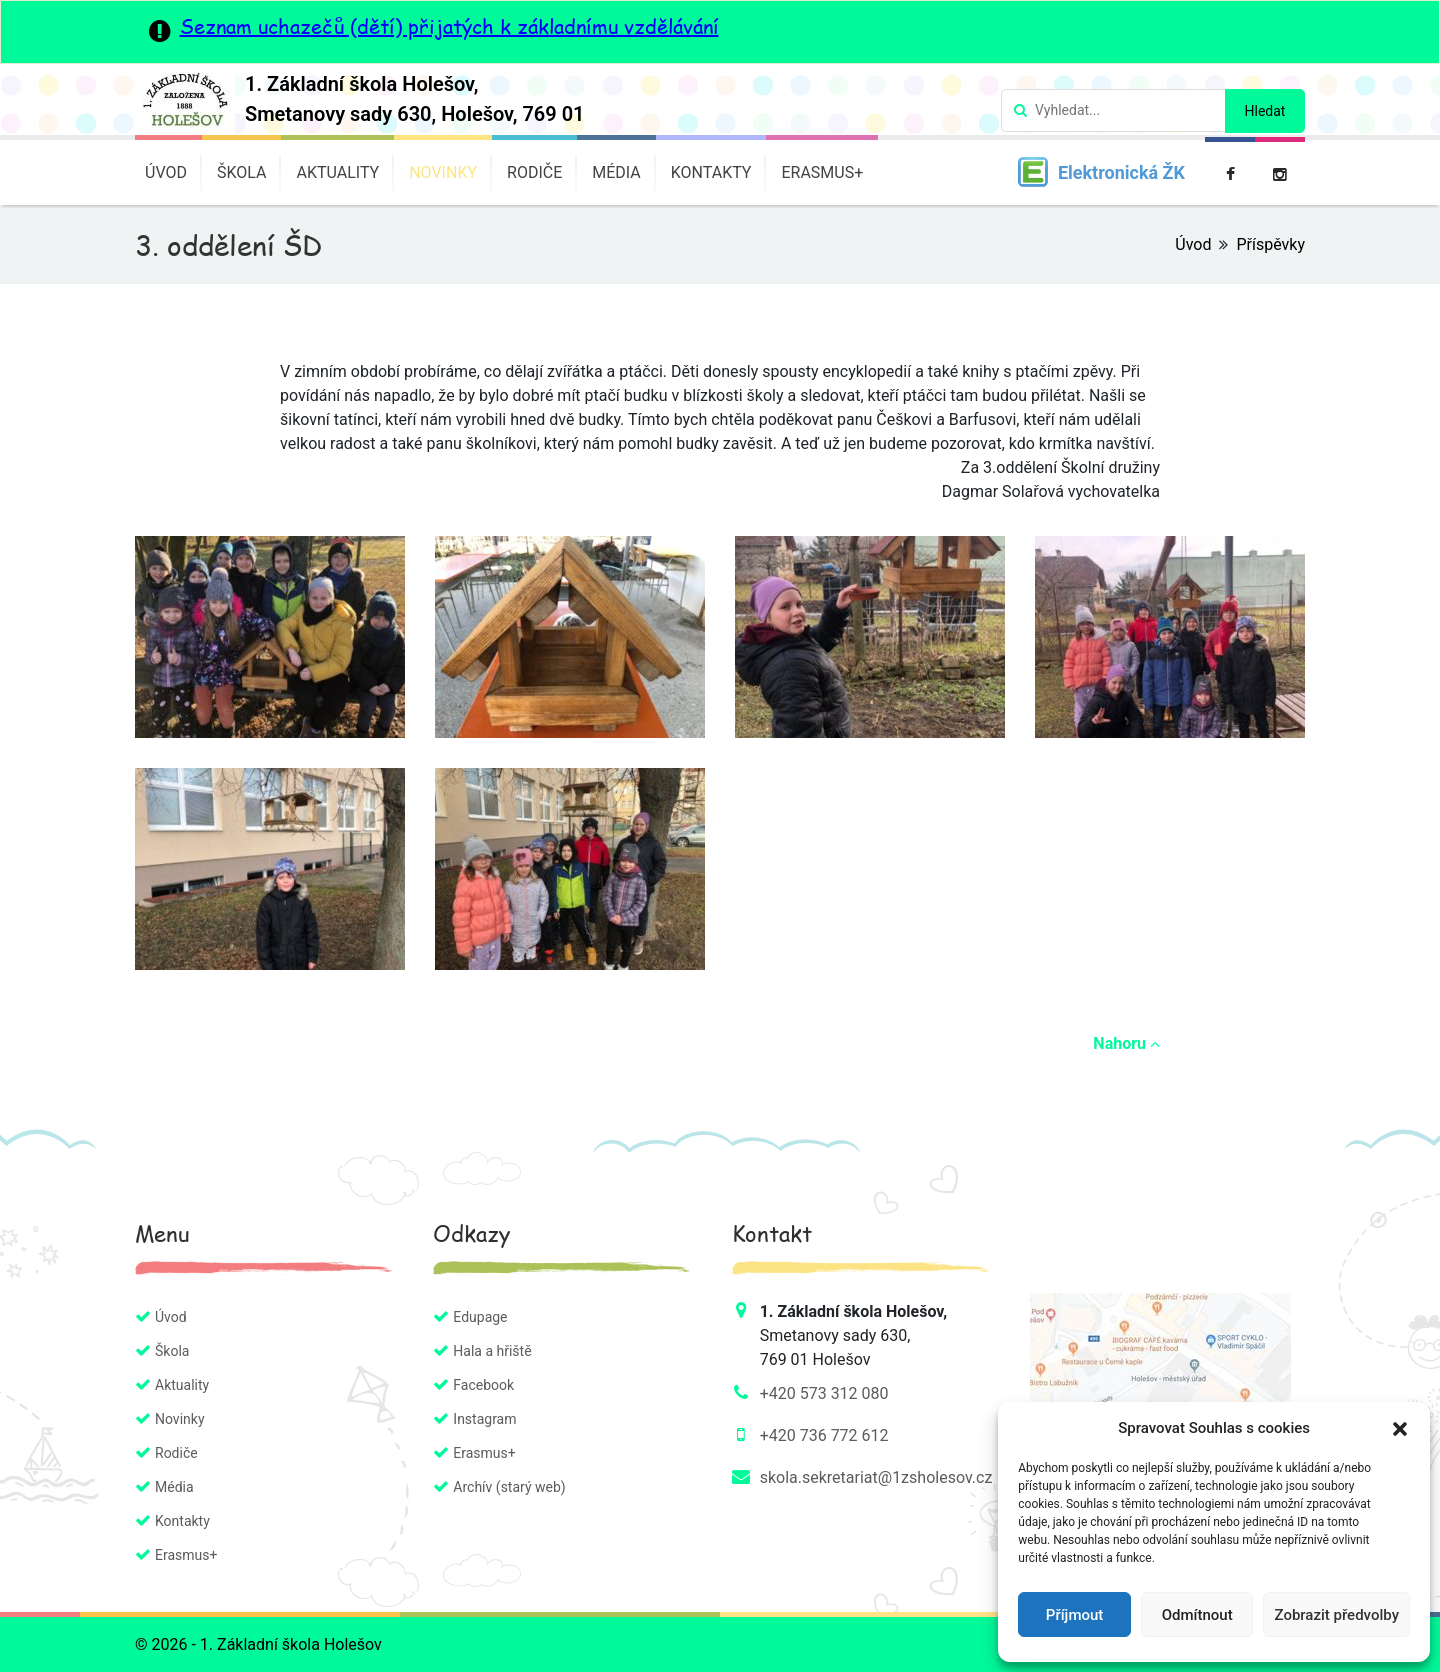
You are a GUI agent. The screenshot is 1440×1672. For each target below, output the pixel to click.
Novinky (443, 172)
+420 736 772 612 (824, 1435)
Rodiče (534, 172)
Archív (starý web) (509, 1487)
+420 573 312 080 (824, 1393)
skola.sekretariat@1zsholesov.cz (876, 1477)
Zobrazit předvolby (1336, 1615)
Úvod (166, 172)
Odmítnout (1197, 1615)
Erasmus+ (822, 172)
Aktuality (337, 172)
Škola (242, 172)
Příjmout (1074, 1615)
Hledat (1265, 111)
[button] (1400, 1428)
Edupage (480, 1317)
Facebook (483, 1385)
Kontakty (711, 172)
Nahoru (1126, 1043)
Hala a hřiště (492, 1351)
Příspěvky (1270, 244)
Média (616, 172)
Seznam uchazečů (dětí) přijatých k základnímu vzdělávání (449, 26)
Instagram (484, 1419)
